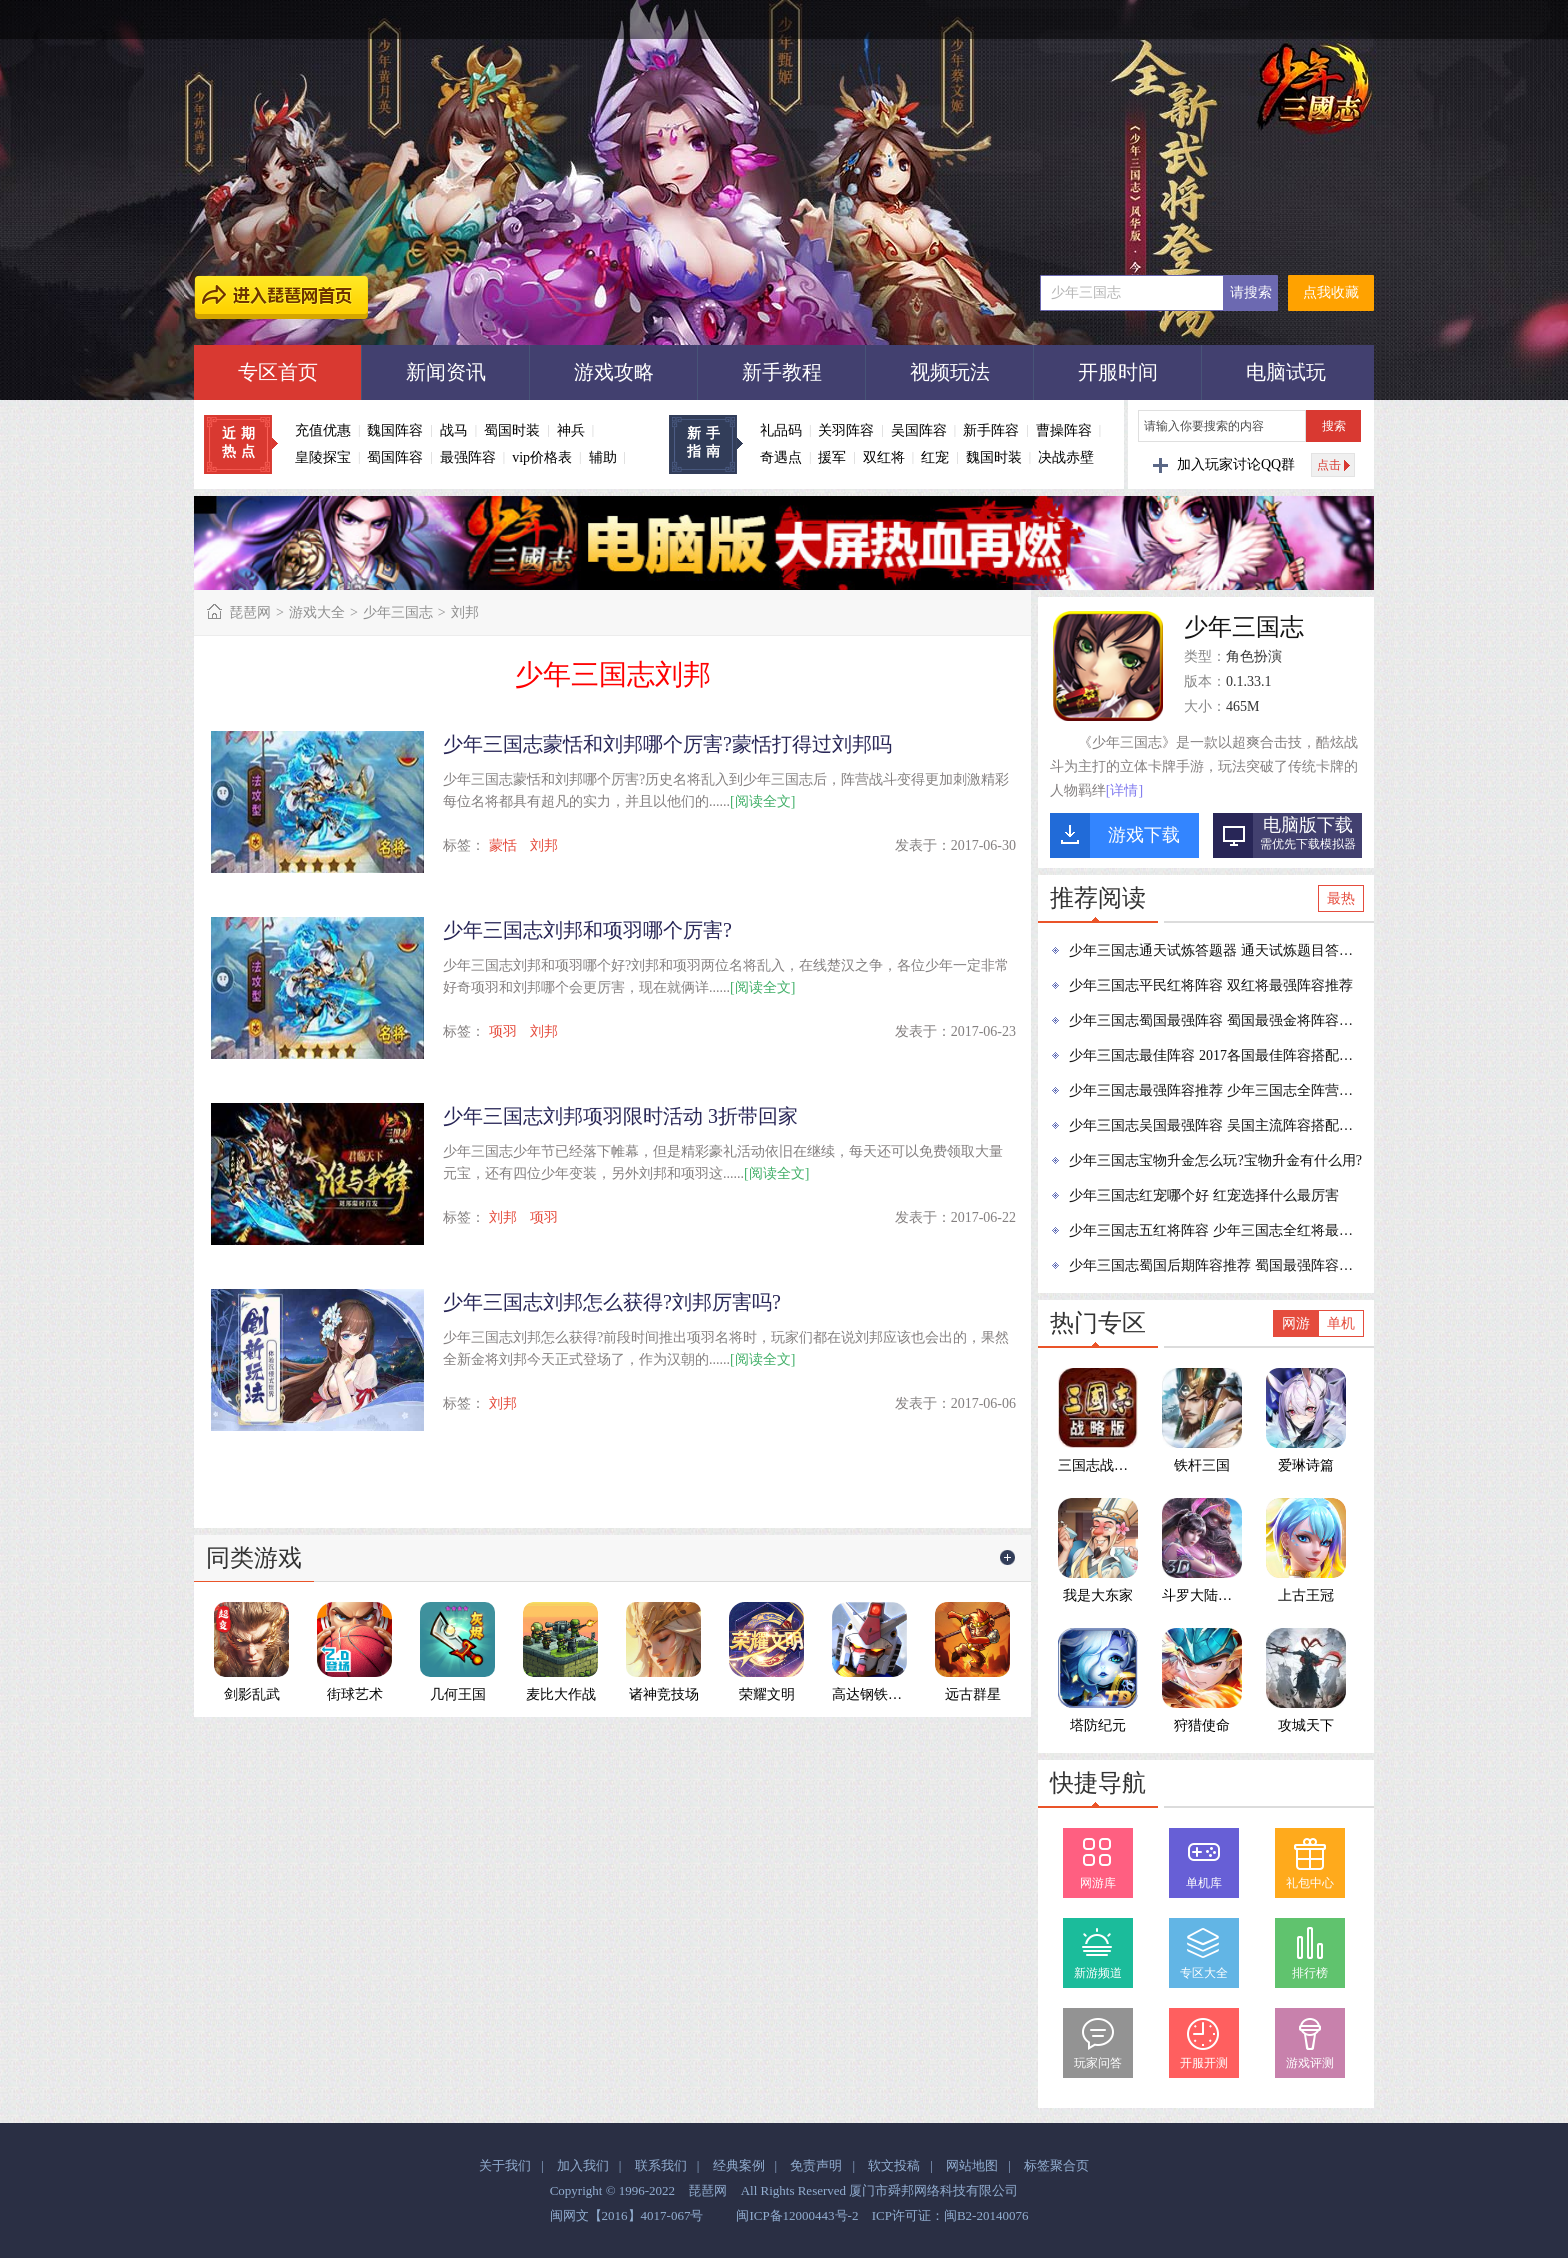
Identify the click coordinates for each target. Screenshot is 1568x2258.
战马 (454, 430)
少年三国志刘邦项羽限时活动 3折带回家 (620, 1116)
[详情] (1124, 790)
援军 (832, 457)
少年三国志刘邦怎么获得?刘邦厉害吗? (612, 1302)
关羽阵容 (846, 430)
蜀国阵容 (395, 457)
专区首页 (278, 372)
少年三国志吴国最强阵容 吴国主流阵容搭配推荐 (1217, 1125)
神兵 (571, 430)
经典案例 (739, 2165)
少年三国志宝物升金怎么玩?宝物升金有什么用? (1215, 1160)
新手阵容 (991, 430)
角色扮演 (1254, 656)
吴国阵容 (919, 430)
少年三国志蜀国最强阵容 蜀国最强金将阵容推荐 (1217, 1020)
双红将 (884, 457)
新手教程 (782, 372)
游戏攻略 (614, 372)
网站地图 (972, 2165)
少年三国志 (398, 612)
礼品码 (781, 430)
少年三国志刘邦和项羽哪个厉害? (587, 930)
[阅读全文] (762, 801)
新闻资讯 (446, 372)
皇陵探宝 (323, 457)
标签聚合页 (1056, 2165)
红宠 (935, 457)
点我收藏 (1331, 292)
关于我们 (505, 2165)
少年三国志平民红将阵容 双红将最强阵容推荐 (1211, 985)
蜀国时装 (512, 430)
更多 (1008, 1558)
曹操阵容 (1064, 430)
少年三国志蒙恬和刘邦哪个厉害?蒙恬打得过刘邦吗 (667, 744)
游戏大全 (317, 612)
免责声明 (816, 2165)
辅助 (603, 457)
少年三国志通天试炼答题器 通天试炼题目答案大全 (1217, 950)
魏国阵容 (395, 430)
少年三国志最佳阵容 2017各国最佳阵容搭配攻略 (1217, 1055)
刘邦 (544, 845)
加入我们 (583, 2165)
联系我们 (661, 2165)
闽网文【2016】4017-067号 (627, 2215)
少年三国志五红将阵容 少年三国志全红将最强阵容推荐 (1217, 1230)
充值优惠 (323, 430)
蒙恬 (503, 845)
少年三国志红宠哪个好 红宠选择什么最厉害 (1204, 1195)
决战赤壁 (1066, 457)
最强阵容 (468, 457)
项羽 (503, 1031)
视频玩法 (950, 372)
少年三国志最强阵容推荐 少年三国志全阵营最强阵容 (1217, 1090)
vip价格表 (542, 457)
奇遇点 (781, 457)
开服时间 (1118, 372)
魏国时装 (994, 457)
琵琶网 (250, 612)
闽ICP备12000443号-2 (797, 2215)
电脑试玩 (1286, 372)
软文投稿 (894, 2165)
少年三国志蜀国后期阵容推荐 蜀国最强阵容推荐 (1217, 1265)
